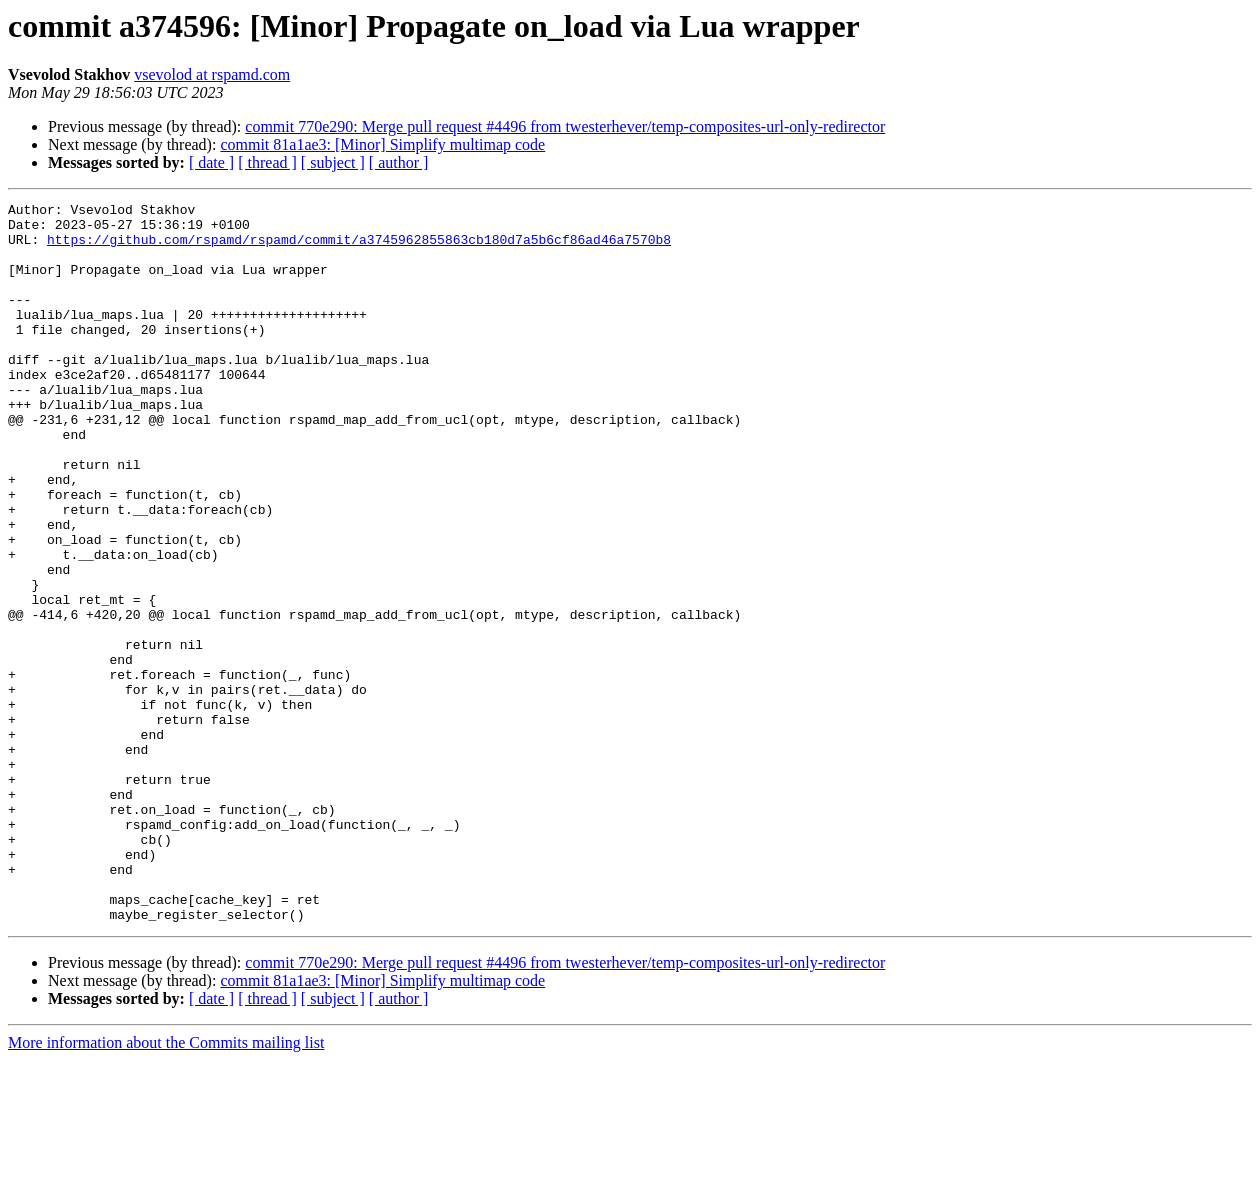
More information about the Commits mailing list (166, 1186)
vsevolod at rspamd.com (212, 74)
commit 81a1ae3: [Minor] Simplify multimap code (382, 144)
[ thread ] (267, 162)
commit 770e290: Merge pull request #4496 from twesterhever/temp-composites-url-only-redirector (565, 126)
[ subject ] (333, 162)
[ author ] (399, 162)
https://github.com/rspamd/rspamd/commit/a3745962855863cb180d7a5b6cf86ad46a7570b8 (359, 248)
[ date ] (211, 162)
